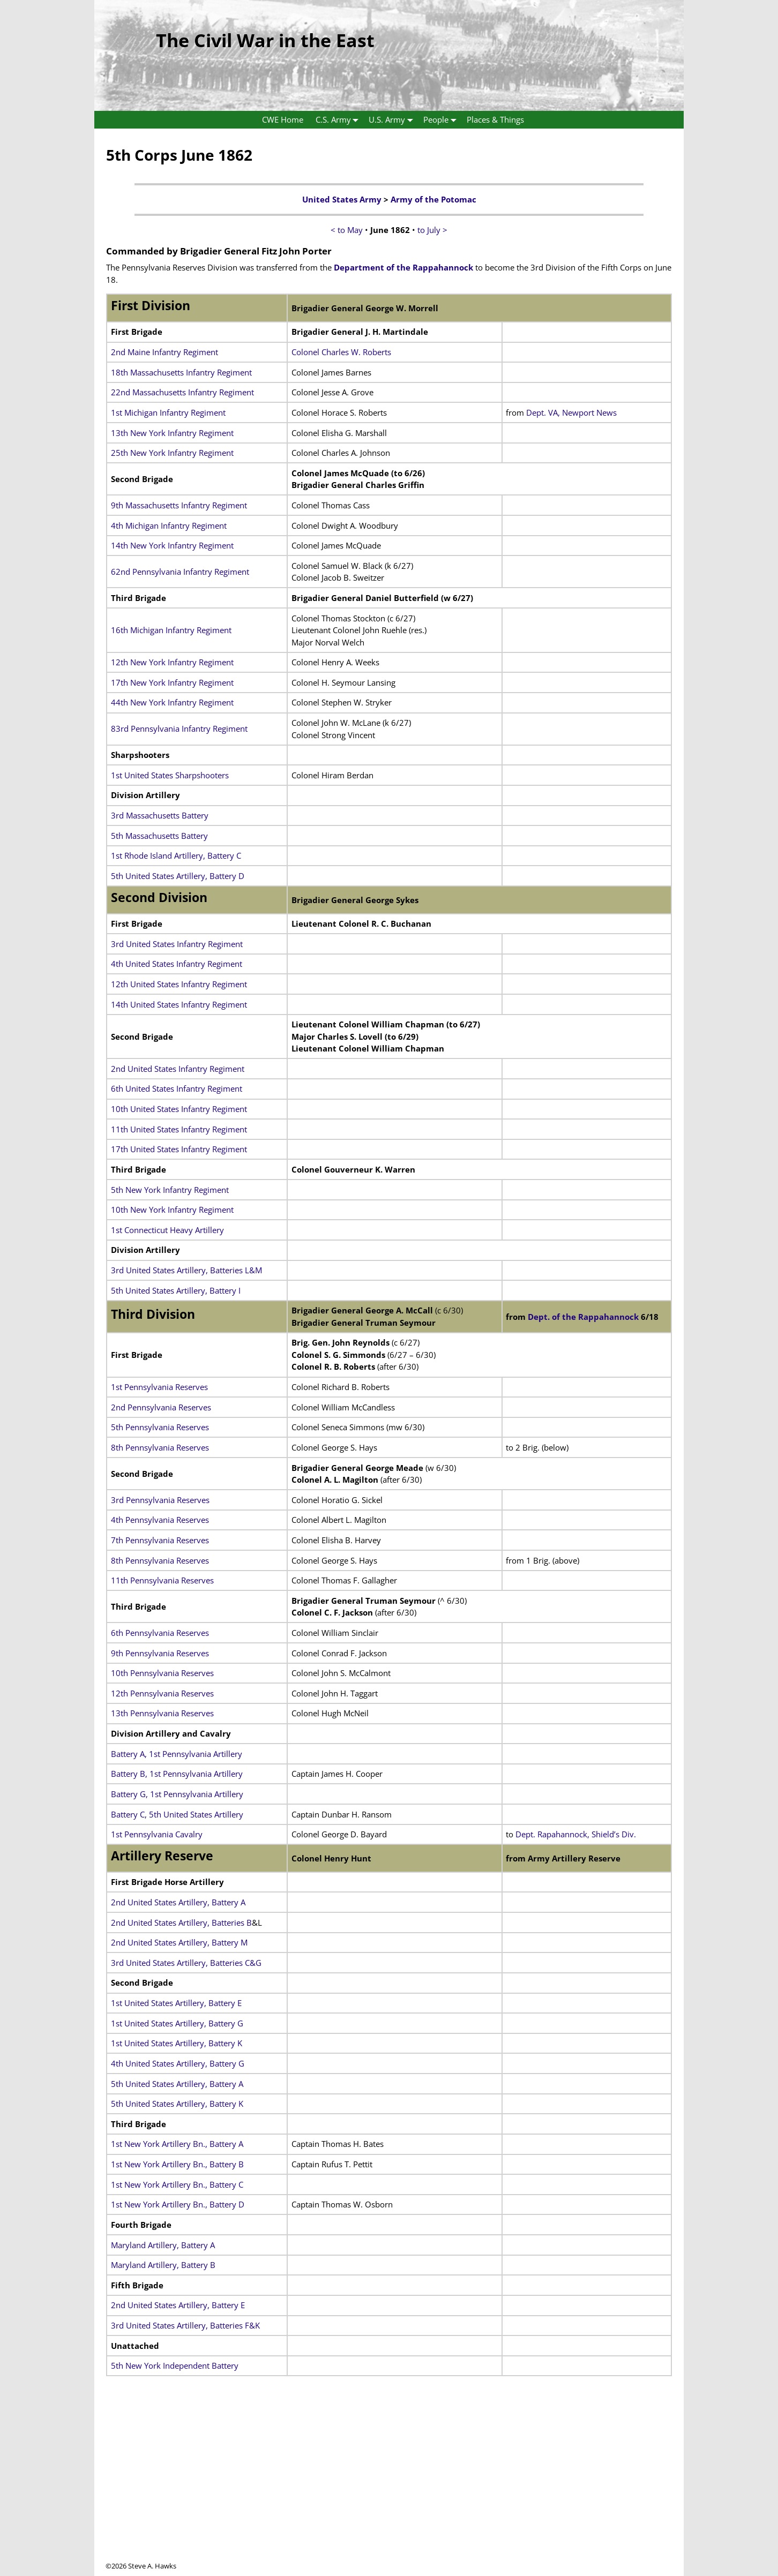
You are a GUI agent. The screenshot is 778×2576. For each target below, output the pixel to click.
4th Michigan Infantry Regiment (169, 525)
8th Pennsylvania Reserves (160, 1447)
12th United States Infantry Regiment (179, 984)
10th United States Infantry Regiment (179, 1108)
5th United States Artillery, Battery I (176, 1290)
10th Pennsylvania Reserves (162, 1673)
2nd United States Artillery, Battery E (178, 2305)
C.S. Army (339, 120)
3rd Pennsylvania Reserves (160, 1499)
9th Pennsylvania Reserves (160, 1653)
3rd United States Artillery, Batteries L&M (186, 1270)
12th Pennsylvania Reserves (162, 1693)
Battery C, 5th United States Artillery (177, 1814)
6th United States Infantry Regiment (176, 1088)
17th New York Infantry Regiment (172, 682)
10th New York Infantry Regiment (172, 1209)
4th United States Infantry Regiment (176, 963)
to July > (432, 229)
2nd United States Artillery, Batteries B (181, 1922)
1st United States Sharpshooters (170, 775)
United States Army (341, 199)
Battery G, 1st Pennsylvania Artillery (177, 1794)
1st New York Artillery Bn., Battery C (177, 2184)
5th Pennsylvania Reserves (160, 1427)
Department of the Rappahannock (403, 267)
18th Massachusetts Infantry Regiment (181, 372)
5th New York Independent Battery (174, 2365)
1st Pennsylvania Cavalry (157, 1834)
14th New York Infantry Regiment (172, 545)
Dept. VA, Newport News (571, 412)
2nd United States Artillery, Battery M (179, 1942)
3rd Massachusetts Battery (159, 815)
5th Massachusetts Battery (159, 835)
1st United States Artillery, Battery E (176, 2002)
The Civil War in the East (265, 40)
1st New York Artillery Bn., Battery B (177, 2164)
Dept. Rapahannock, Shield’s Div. (575, 1834)
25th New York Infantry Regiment (172, 452)
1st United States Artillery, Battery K (176, 2043)
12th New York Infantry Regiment (172, 662)
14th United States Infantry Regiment (179, 1004)
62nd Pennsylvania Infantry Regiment (180, 571)
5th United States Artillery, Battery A (177, 2083)
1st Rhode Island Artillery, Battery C (176, 855)
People (442, 120)
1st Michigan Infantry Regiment (168, 412)
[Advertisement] (389, 2486)
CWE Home (282, 119)
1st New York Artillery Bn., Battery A (177, 2143)
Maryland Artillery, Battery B (163, 2264)
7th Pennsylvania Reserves (160, 1540)
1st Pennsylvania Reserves (159, 1386)
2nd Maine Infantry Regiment (164, 352)
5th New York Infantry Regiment (170, 1189)
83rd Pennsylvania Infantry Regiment (179, 728)
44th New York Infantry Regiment (172, 702)
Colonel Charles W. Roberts (341, 352)
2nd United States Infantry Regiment (177, 1068)
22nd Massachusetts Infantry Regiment (182, 392)
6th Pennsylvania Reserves (160, 1632)
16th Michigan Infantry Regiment (171, 630)
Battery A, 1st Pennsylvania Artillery (176, 1753)
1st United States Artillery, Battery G (177, 2023)
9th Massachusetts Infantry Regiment (179, 505)
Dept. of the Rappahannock (583, 1316)
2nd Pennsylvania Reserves (161, 1407)
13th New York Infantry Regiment (172, 432)
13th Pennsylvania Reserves (162, 1713)
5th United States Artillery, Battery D (177, 875)
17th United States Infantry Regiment (179, 1149)
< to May (347, 229)
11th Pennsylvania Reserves (162, 1580)
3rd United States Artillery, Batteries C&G (186, 1962)
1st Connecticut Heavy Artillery (167, 1230)
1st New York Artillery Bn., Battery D (177, 2204)
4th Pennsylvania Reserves (160, 1519)
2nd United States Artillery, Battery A (178, 1902)
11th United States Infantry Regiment (179, 1129)
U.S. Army (393, 120)
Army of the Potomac (433, 199)
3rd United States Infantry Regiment (177, 943)
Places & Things (495, 119)
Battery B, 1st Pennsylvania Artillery (177, 1773)
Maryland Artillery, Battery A (163, 2245)
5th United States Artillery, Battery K (177, 2103)
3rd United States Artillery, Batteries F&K (185, 2325)
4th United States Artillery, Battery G (177, 2063)
